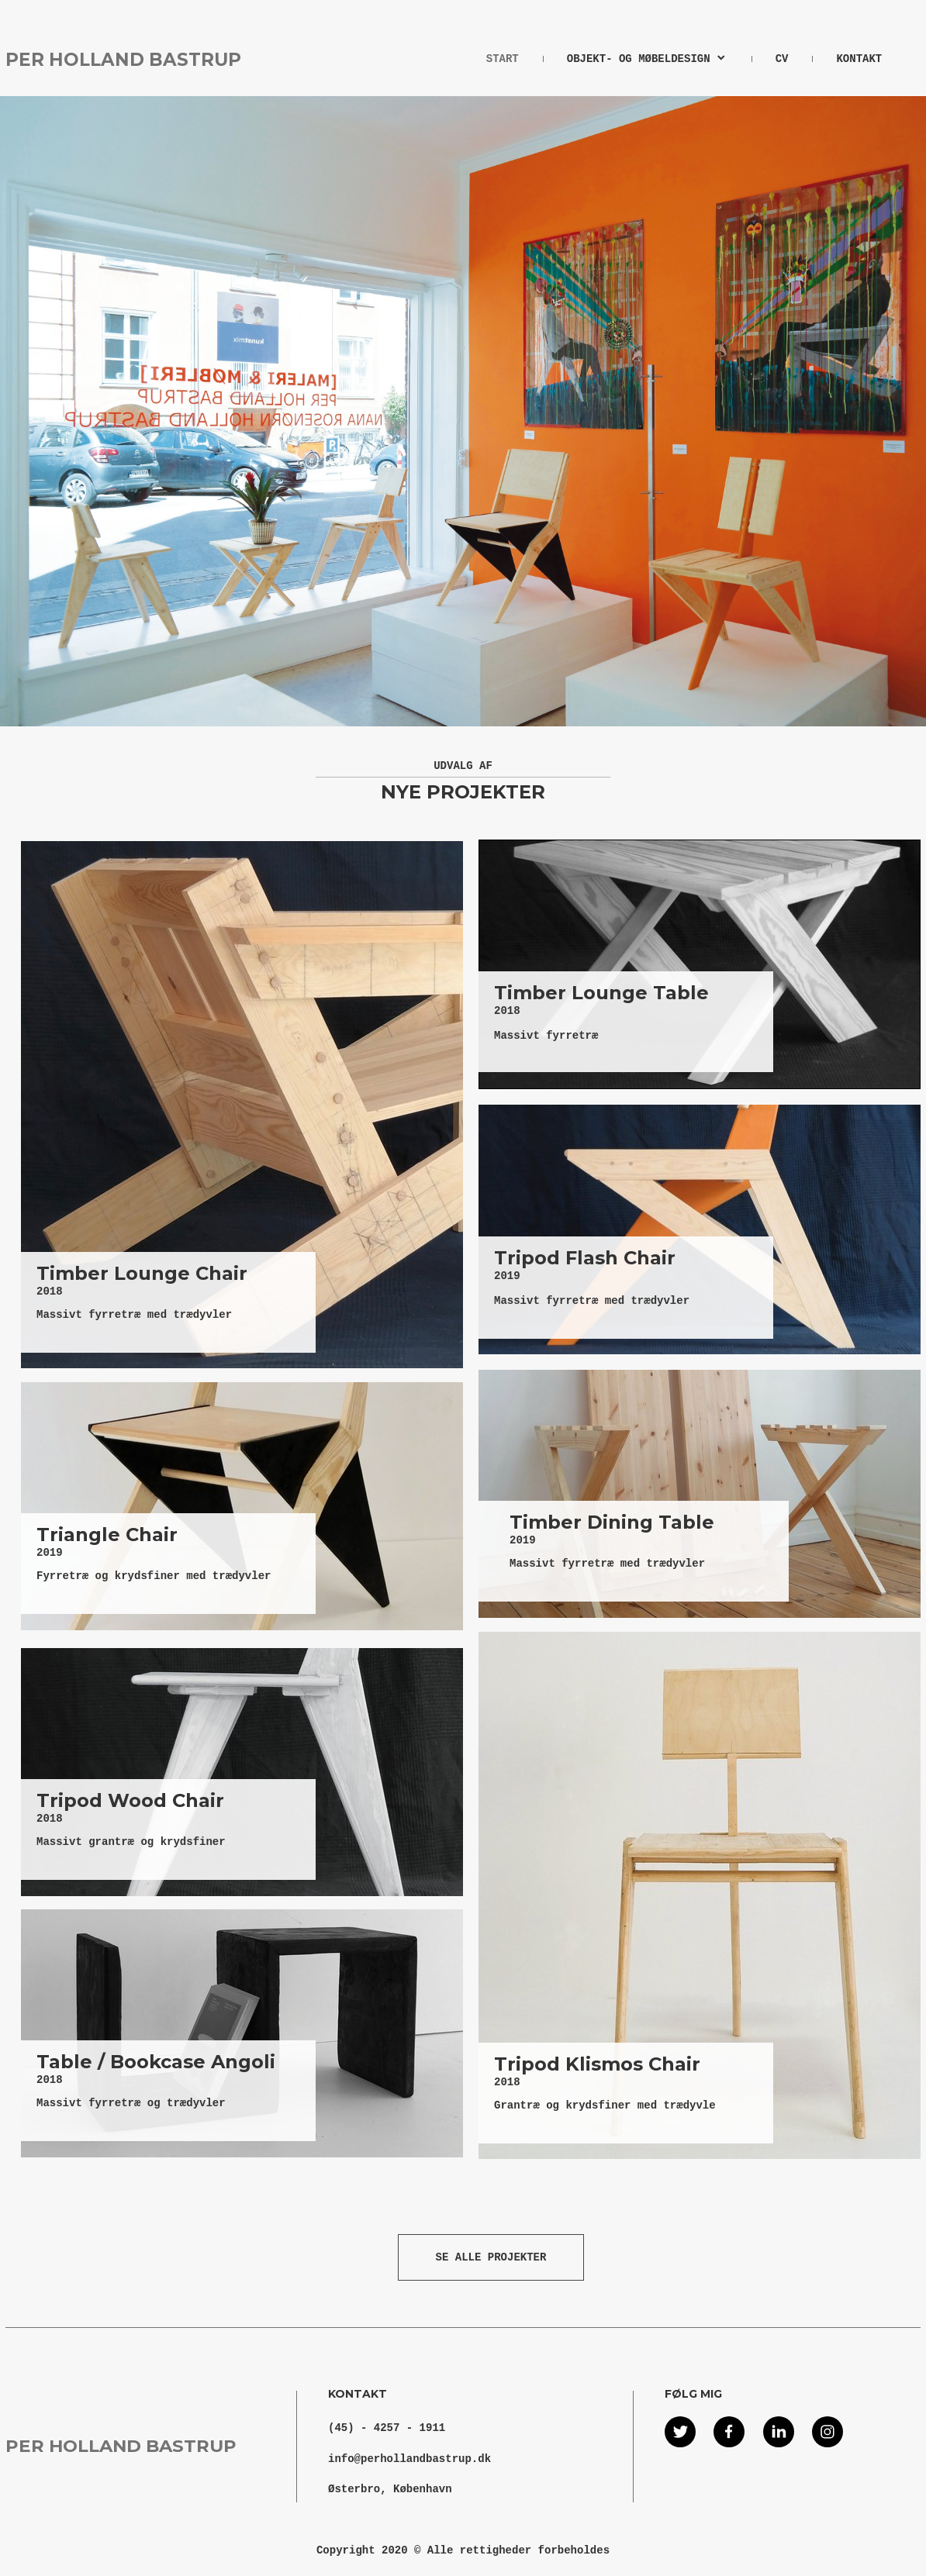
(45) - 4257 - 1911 (386, 2428)
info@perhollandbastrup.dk (409, 2459)
